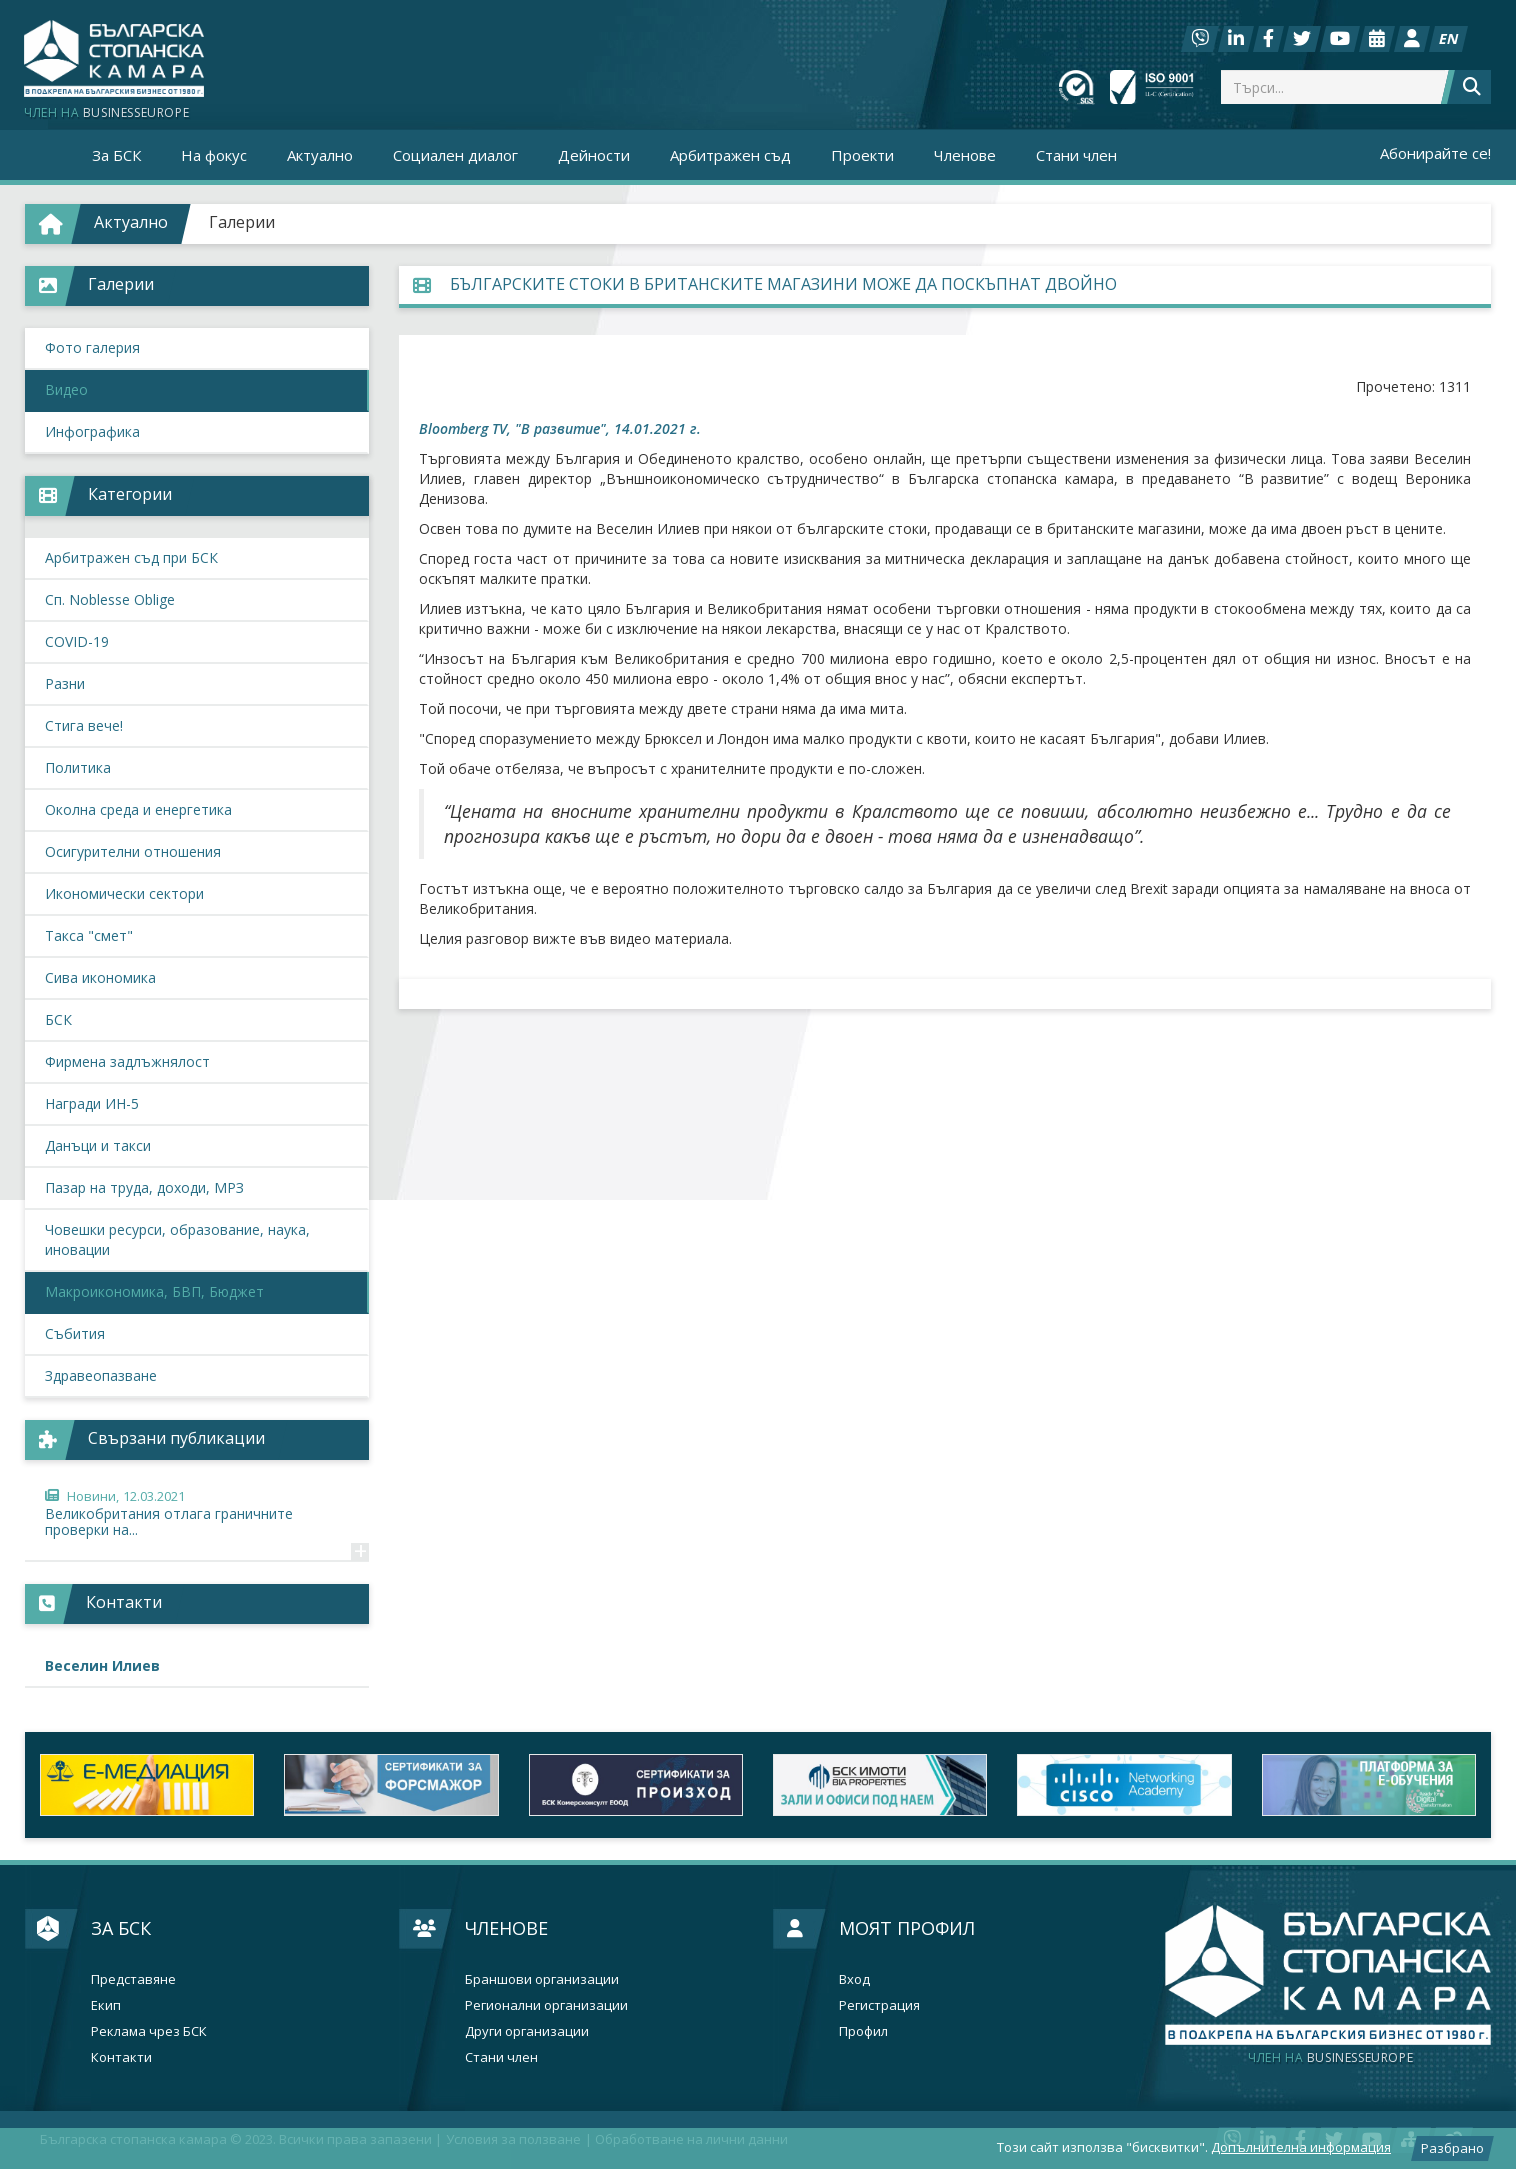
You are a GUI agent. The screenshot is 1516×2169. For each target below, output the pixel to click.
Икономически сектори (124, 893)
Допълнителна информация (1301, 2147)
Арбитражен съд (730, 155)
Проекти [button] (862, 155)
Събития (75, 1333)
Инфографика (92, 431)
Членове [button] (965, 155)
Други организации (527, 2031)
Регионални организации (546, 2005)
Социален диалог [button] (455, 155)
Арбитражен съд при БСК (131, 557)
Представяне (133, 1979)
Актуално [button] (320, 155)
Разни (65, 683)
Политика (78, 767)
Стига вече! (84, 725)
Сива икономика (100, 977)
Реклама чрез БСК (149, 2031)
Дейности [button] (594, 155)
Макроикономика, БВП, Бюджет (154, 1291)
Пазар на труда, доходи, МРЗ (144, 1187)
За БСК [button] (116, 155)
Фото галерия (92, 347)
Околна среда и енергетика (138, 809)
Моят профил (907, 1928)
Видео (66, 389)
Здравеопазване (101, 1375)
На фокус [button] (214, 155)
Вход (854, 1979)
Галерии (242, 222)
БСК (58, 1019)
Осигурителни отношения (133, 851)
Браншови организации (542, 1979)
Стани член (1076, 155)
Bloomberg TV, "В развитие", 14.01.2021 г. (560, 428)
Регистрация (879, 2005)
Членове (506, 1928)
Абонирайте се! (1435, 153)
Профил (863, 2031)
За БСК (121, 1928)
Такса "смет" (89, 935)
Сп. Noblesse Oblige (110, 599)
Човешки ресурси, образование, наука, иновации (177, 1239)
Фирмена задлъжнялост (127, 1061)
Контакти (121, 2057)
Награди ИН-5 (92, 1103)
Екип (106, 2005)
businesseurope (1330, 2058)
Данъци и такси (98, 1145)
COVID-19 (77, 641)
